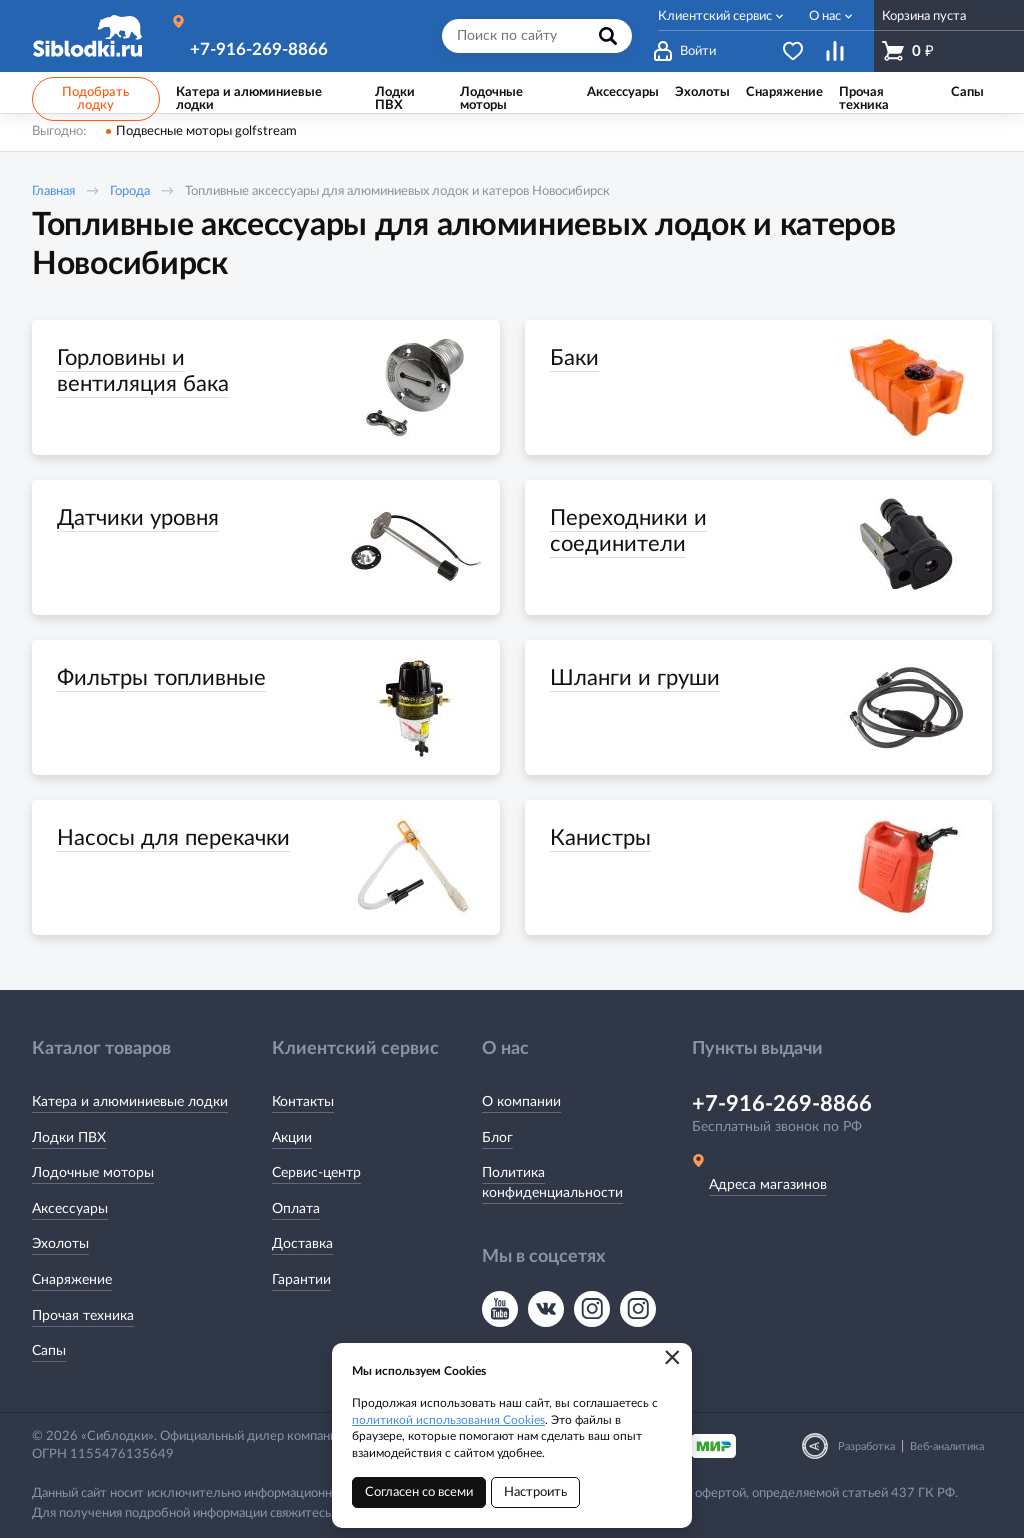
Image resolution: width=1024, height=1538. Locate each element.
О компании (521, 1102)
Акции (292, 1138)
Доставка (302, 1244)
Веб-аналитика (947, 1446)
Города (130, 191)
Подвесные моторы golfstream (206, 131)
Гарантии (301, 1280)
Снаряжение (72, 1280)
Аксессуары (70, 1209)
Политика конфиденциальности (552, 1183)
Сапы (49, 1351)
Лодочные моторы (93, 1173)
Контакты (303, 1102)
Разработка (866, 1446)
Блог (497, 1138)
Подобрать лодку (95, 99)
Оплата (296, 1209)
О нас (825, 16)
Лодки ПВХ (69, 1138)
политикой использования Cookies (448, 1420)
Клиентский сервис (715, 16)
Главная (53, 191)
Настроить (535, 1492)
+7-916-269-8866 (259, 49)
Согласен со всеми (419, 1492)
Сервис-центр (316, 1173)
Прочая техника (83, 1316)
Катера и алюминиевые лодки (130, 1102)
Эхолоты (60, 1244)
